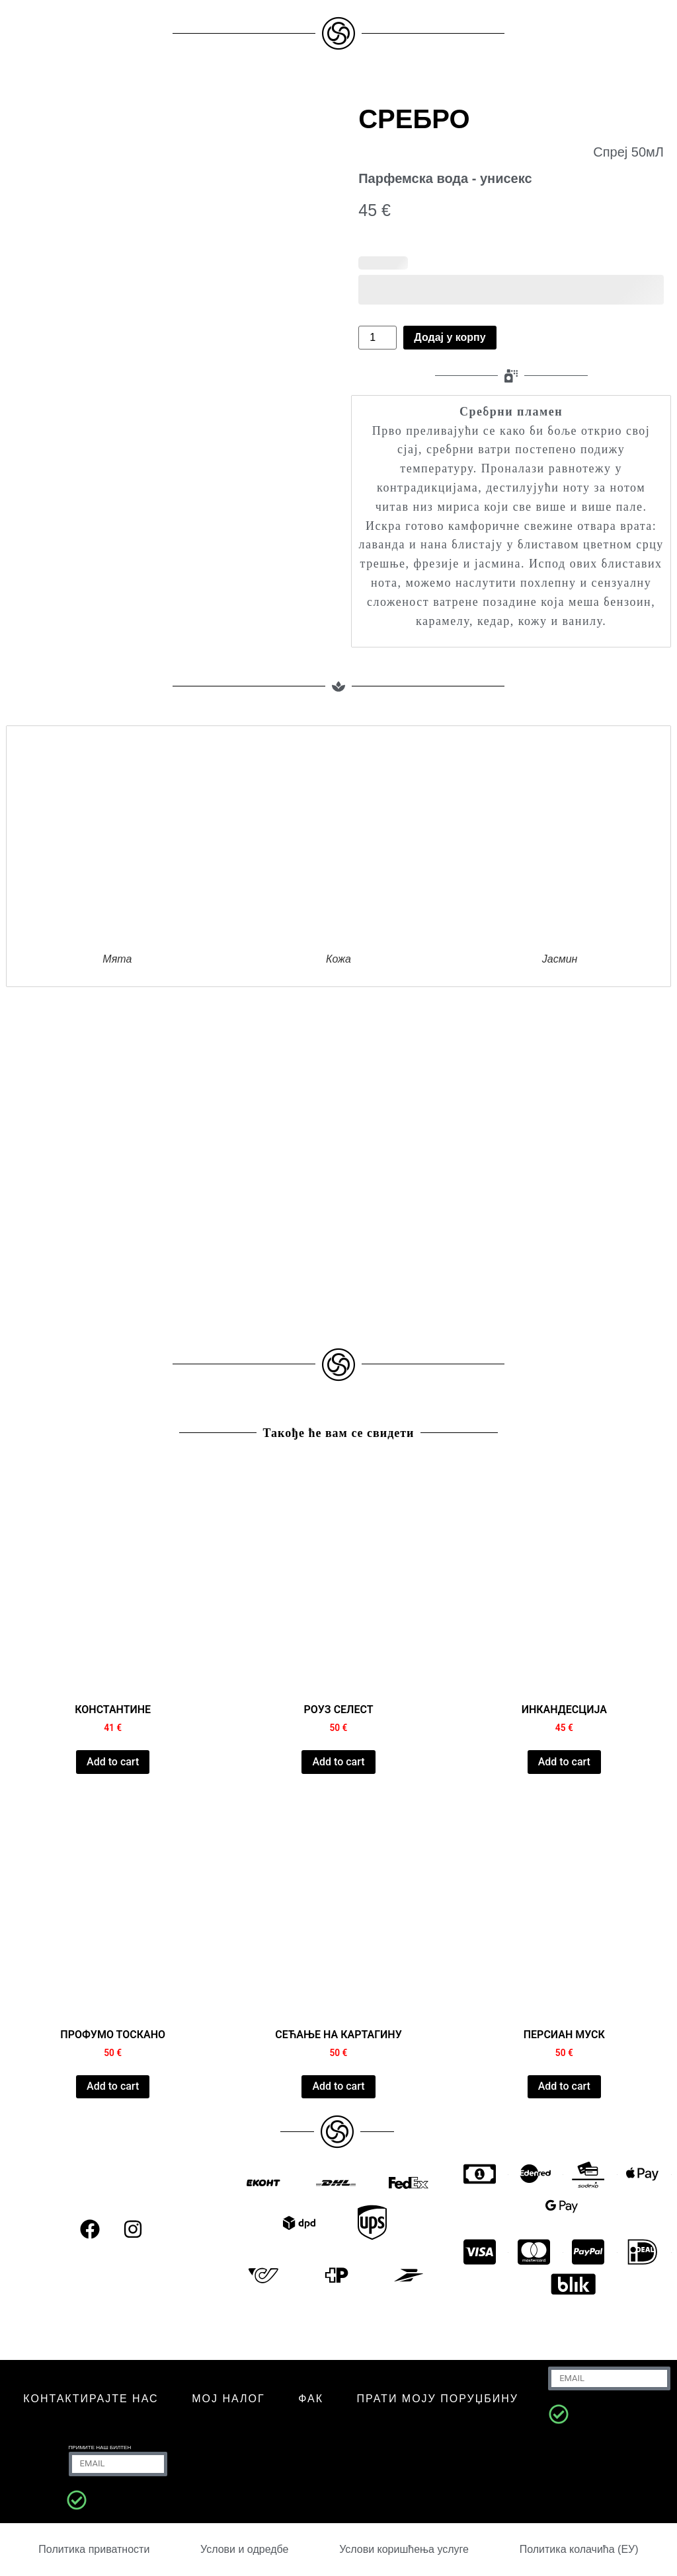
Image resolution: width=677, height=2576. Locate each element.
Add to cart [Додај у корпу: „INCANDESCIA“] (564, 1761)
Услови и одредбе (244, 2549)
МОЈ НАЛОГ (228, 2398)
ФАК (310, 2398)
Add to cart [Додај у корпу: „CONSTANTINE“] (113, 1761)
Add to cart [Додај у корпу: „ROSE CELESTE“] (338, 1761)
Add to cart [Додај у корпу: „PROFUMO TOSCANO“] (113, 2086)
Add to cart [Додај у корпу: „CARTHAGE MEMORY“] (338, 2086)
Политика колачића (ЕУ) (579, 2549)
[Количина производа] (377, 338)
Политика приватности (93, 2549)
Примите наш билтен (100, 2447)
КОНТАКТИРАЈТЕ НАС (90, 2398)
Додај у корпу (449, 337)
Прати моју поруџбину (437, 2398)
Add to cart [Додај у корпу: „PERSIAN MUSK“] (564, 2086)
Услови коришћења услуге (404, 2549)
